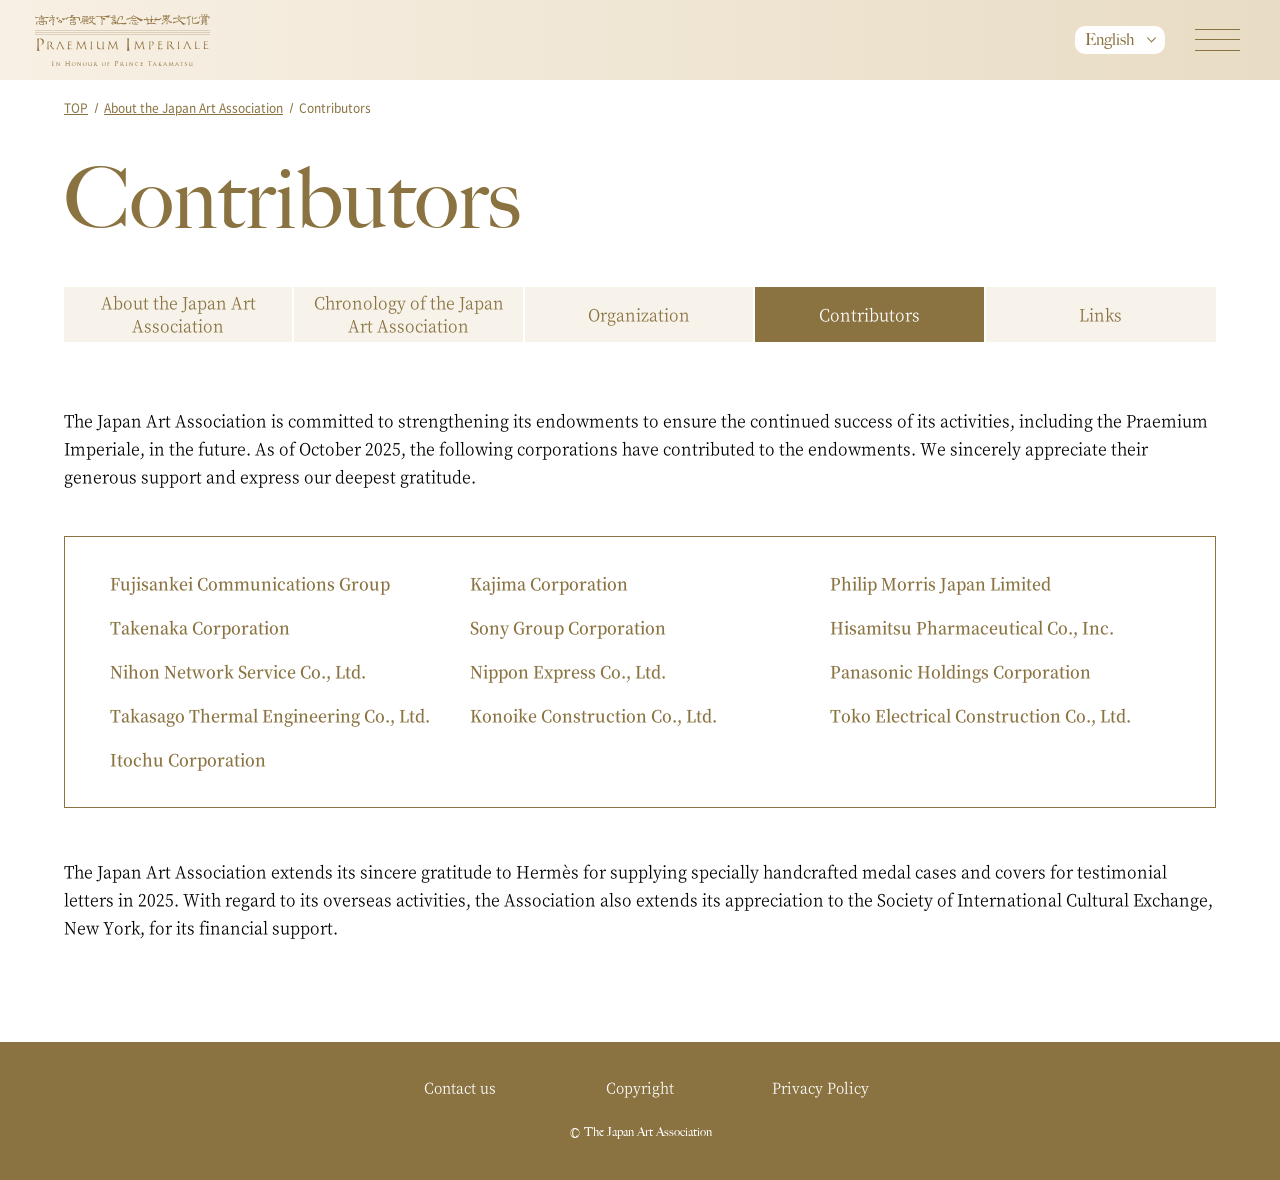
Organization (639, 314)
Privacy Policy (820, 1087)
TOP (76, 107)
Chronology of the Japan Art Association (409, 313)
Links (1100, 314)
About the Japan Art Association (193, 107)
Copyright (640, 1087)
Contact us (460, 1087)
